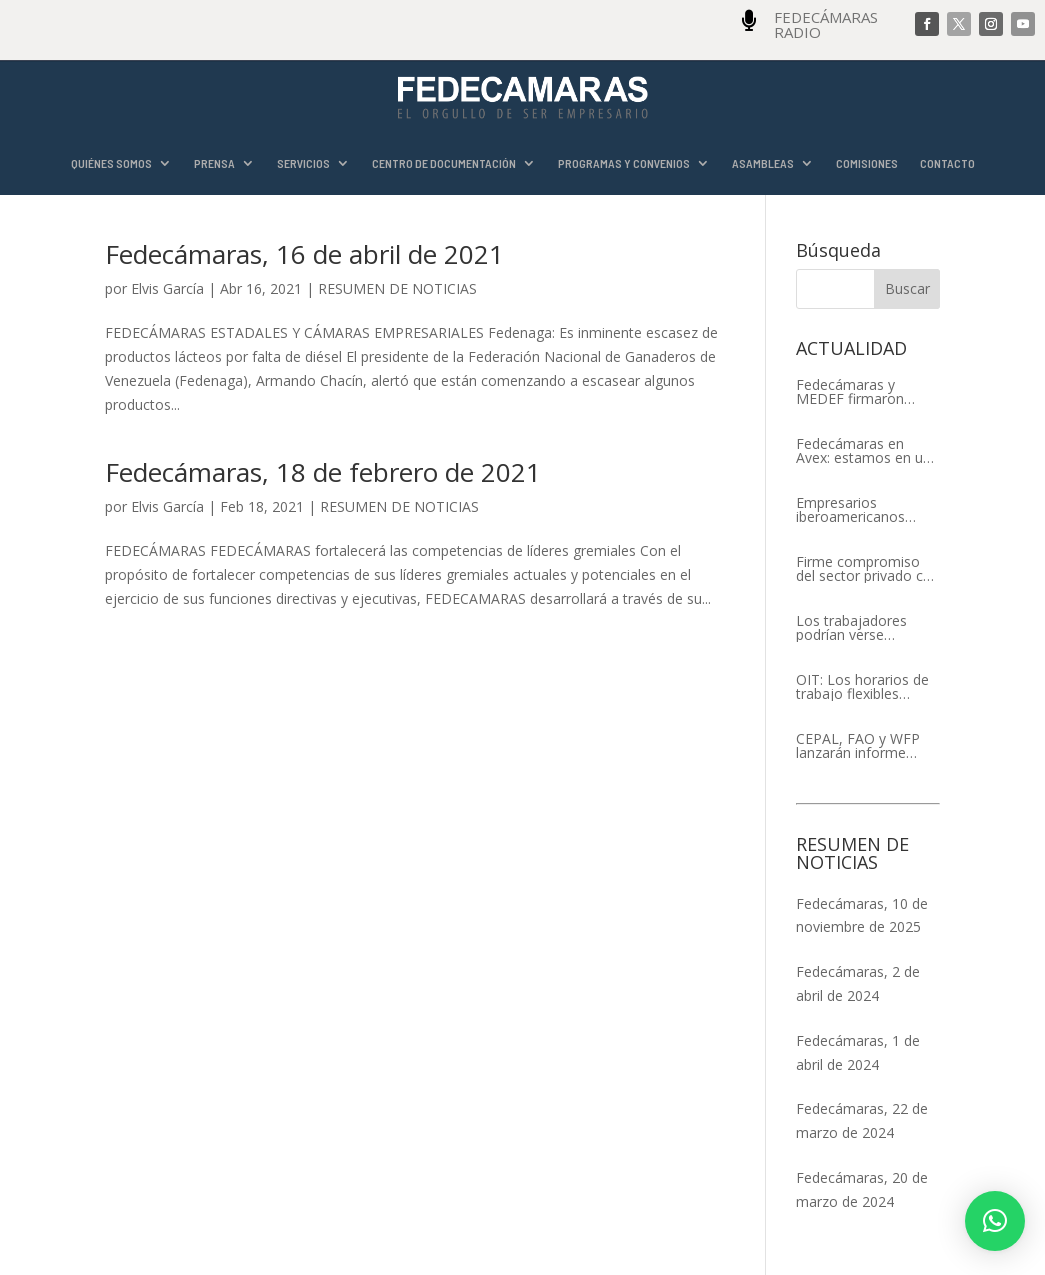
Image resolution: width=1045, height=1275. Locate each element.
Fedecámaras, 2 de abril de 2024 (858, 983)
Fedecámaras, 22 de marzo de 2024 (862, 1120)
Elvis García (167, 288)
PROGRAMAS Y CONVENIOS (624, 163)
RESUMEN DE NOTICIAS (397, 288)
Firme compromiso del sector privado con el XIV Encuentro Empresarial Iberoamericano (868, 569)
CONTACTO (947, 163)
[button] (995, 1221)
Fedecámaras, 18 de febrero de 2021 (323, 472)
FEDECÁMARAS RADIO (826, 24)
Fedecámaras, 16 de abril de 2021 (304, 254)
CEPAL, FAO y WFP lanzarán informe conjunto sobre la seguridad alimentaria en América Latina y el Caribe (867, 746)
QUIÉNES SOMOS (111, 163)
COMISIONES (867, 163)
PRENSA (214, 163)
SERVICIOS (303, 163)
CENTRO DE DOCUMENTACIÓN (444, 163)
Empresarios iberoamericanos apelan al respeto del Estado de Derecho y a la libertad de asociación (864, 510)
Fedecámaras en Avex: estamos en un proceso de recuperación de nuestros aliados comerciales (863, 451)
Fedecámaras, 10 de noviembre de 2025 (862, 915)
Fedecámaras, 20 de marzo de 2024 (862, 1189)
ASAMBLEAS (763, 163)
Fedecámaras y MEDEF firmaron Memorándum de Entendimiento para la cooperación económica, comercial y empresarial (867, 392)
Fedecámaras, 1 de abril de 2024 (858, 1052)
